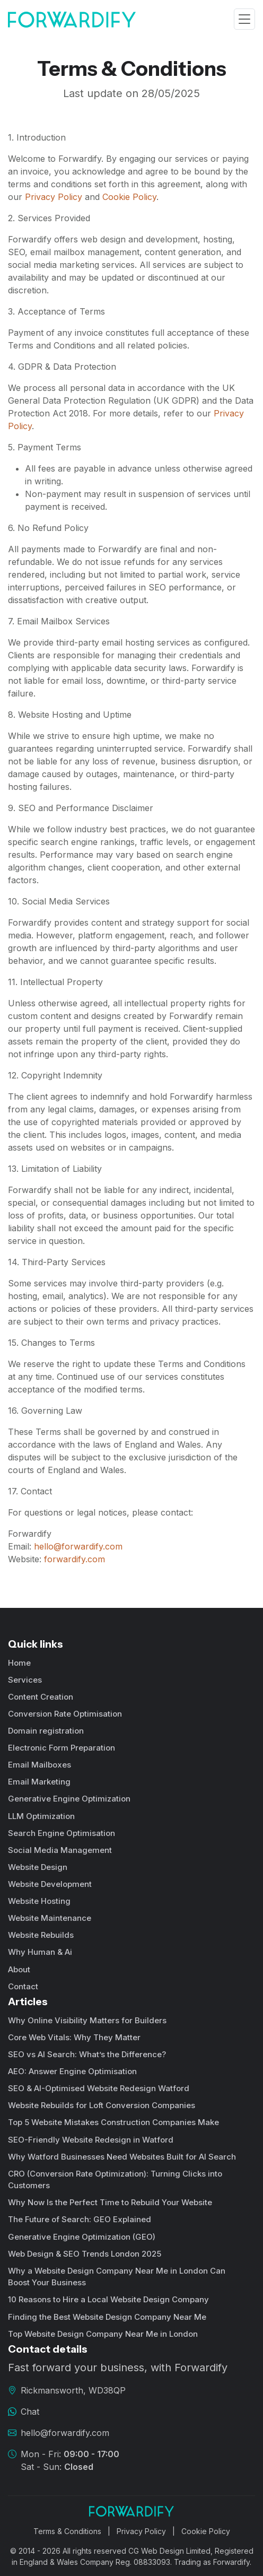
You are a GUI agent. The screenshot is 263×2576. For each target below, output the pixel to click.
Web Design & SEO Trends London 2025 (84, 2254)
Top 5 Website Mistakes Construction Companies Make (113, 2122)
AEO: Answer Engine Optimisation (72, 2071)
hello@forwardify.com (78, 1546)
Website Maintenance (49, 1918)
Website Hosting (39, 1901)
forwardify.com (74, 1559)
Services (25, 1680)
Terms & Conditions (67, 2531)
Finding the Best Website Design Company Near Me (107, 2317)
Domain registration (46, 1731)
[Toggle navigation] (244, 19)
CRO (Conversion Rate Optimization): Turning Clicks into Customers (115, 2180)
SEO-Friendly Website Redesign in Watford (90, 2140)
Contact (23, 1986)
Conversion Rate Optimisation (65, 1714)
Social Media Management (60, 1850)
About (19, 1969)
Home (19, 1663)
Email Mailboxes (39, 1765)
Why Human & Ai (40, 1952)
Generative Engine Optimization (69, 1799)
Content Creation (40, 1697)
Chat (30, 2411)
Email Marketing (39, 1782)
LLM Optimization (41, 1816)
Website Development (50, 1884)
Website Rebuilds (41, 1935)
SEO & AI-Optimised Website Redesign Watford (98, 2088)
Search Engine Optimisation (61, 1833)
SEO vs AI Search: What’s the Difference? (87, 2054)
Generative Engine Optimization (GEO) (81, 2237)
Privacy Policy (53, 197)
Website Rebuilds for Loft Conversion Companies (101, 2105)
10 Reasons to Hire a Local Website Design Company (108, 2299)
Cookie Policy (129, 197)
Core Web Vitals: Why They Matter (74, 2037)
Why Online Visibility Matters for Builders (87, 2020)
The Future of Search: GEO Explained (79, 2219)
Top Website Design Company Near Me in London (103, 2334)
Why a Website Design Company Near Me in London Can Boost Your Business (116, 2277)
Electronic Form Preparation (61, 1748)
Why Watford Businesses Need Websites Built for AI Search (122, 2157)
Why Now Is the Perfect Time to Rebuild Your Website (110, 2202)
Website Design (37, 1867)
